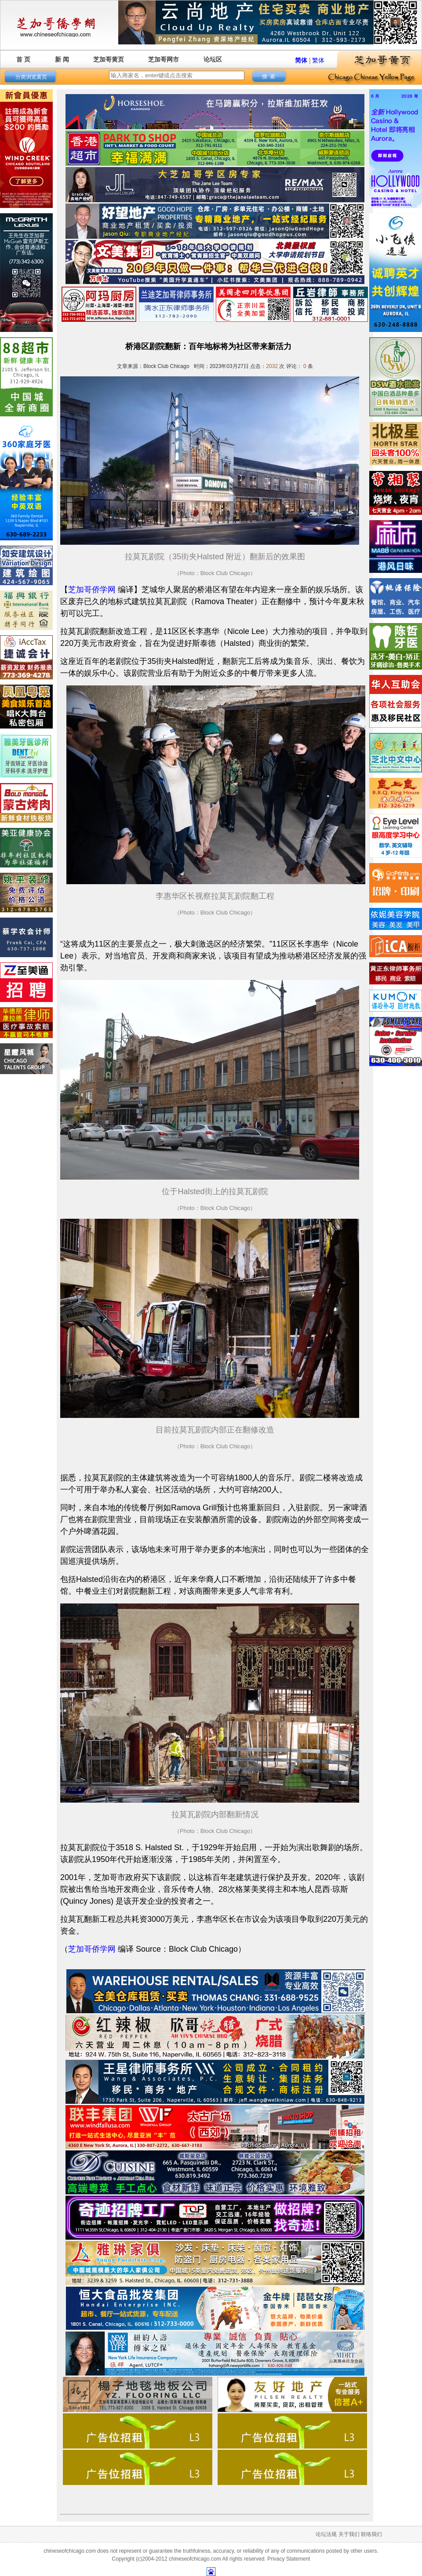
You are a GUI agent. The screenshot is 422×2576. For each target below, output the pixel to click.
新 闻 (62, 59)
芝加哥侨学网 (92, 589)
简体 (301, 60)
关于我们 (349, 2534)
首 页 (23, 59)
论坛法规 (326, 2534)
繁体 (318, 60)
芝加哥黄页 (108, 59)
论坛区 (213, 59)
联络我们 (371, 2534)
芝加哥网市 (163, 59)
